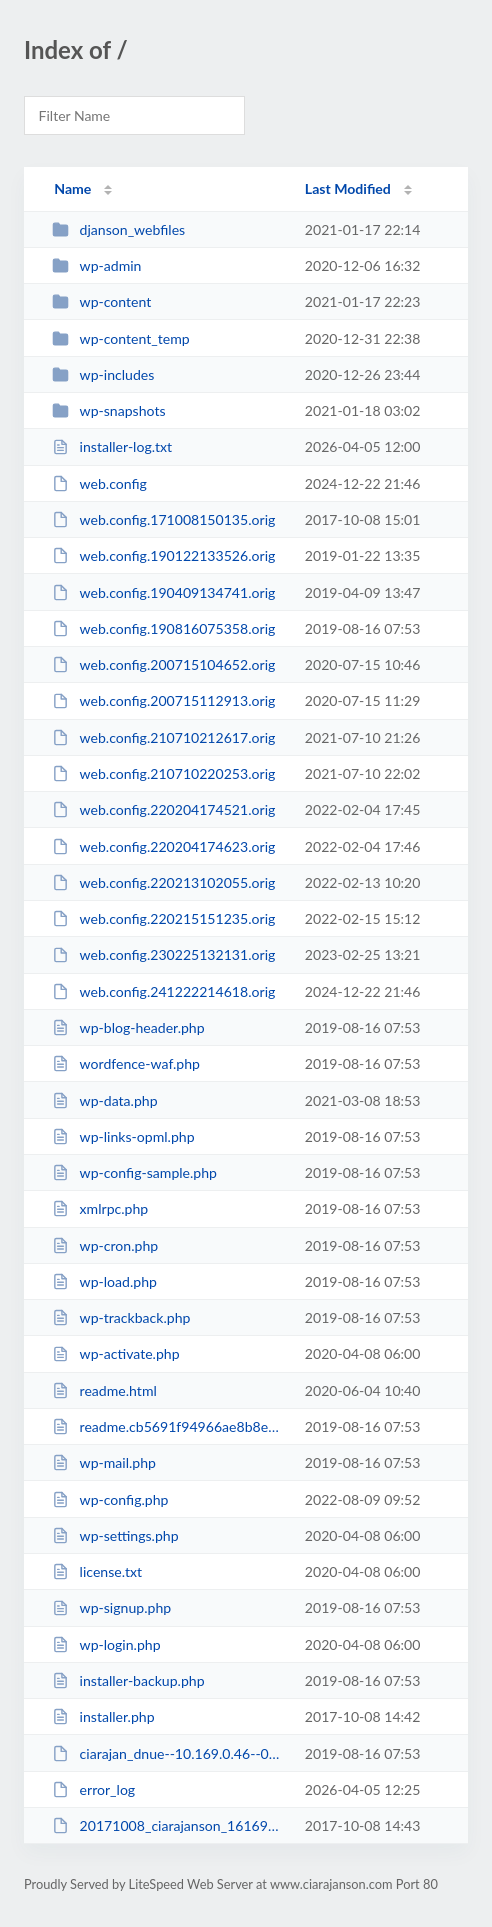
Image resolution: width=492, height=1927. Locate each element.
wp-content (101, 301)
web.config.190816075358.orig (163, 628)
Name (72, 188)
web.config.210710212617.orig (163, 737)
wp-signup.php (111, 1607)
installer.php (103, 1716)
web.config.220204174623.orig (163, 846)
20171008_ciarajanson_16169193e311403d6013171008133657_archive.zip (169, 1825)
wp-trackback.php (121, 1317)
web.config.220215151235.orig (163, 918)
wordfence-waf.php (126, 1063)
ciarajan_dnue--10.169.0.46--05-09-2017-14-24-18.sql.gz (169, 1753)
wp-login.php (106, 1644)
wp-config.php (110, 1499)
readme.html (104, 1390)
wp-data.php (104, 1100)
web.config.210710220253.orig (163, 773)
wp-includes (103, 374)
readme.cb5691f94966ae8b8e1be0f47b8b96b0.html (169, 1426)
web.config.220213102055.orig (163, 882)
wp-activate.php (115, 1353)
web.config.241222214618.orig (163, 991)
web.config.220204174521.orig (163, 809)
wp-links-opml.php (123, 1136)
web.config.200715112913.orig (163, 700)
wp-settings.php (115, 1535)
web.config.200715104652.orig (163, 664)
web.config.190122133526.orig (163, 555)
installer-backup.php (128, 1680)
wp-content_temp (121, 338)
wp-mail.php (104, 1462)
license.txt (97, 1571)
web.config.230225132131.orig (163, 954)
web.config (99, 483)
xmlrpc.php (100, 1208)
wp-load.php (104, 1281)
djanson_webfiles (118, 229)
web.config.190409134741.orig (163, 592)
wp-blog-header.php (128, 1027)
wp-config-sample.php (134, 1172)
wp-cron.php (105, 1245)
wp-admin (96, 265)
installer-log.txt (112, 446)
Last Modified (348, 188)
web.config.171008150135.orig (163, 519)
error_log (93, 1789)
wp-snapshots (108, 410)
